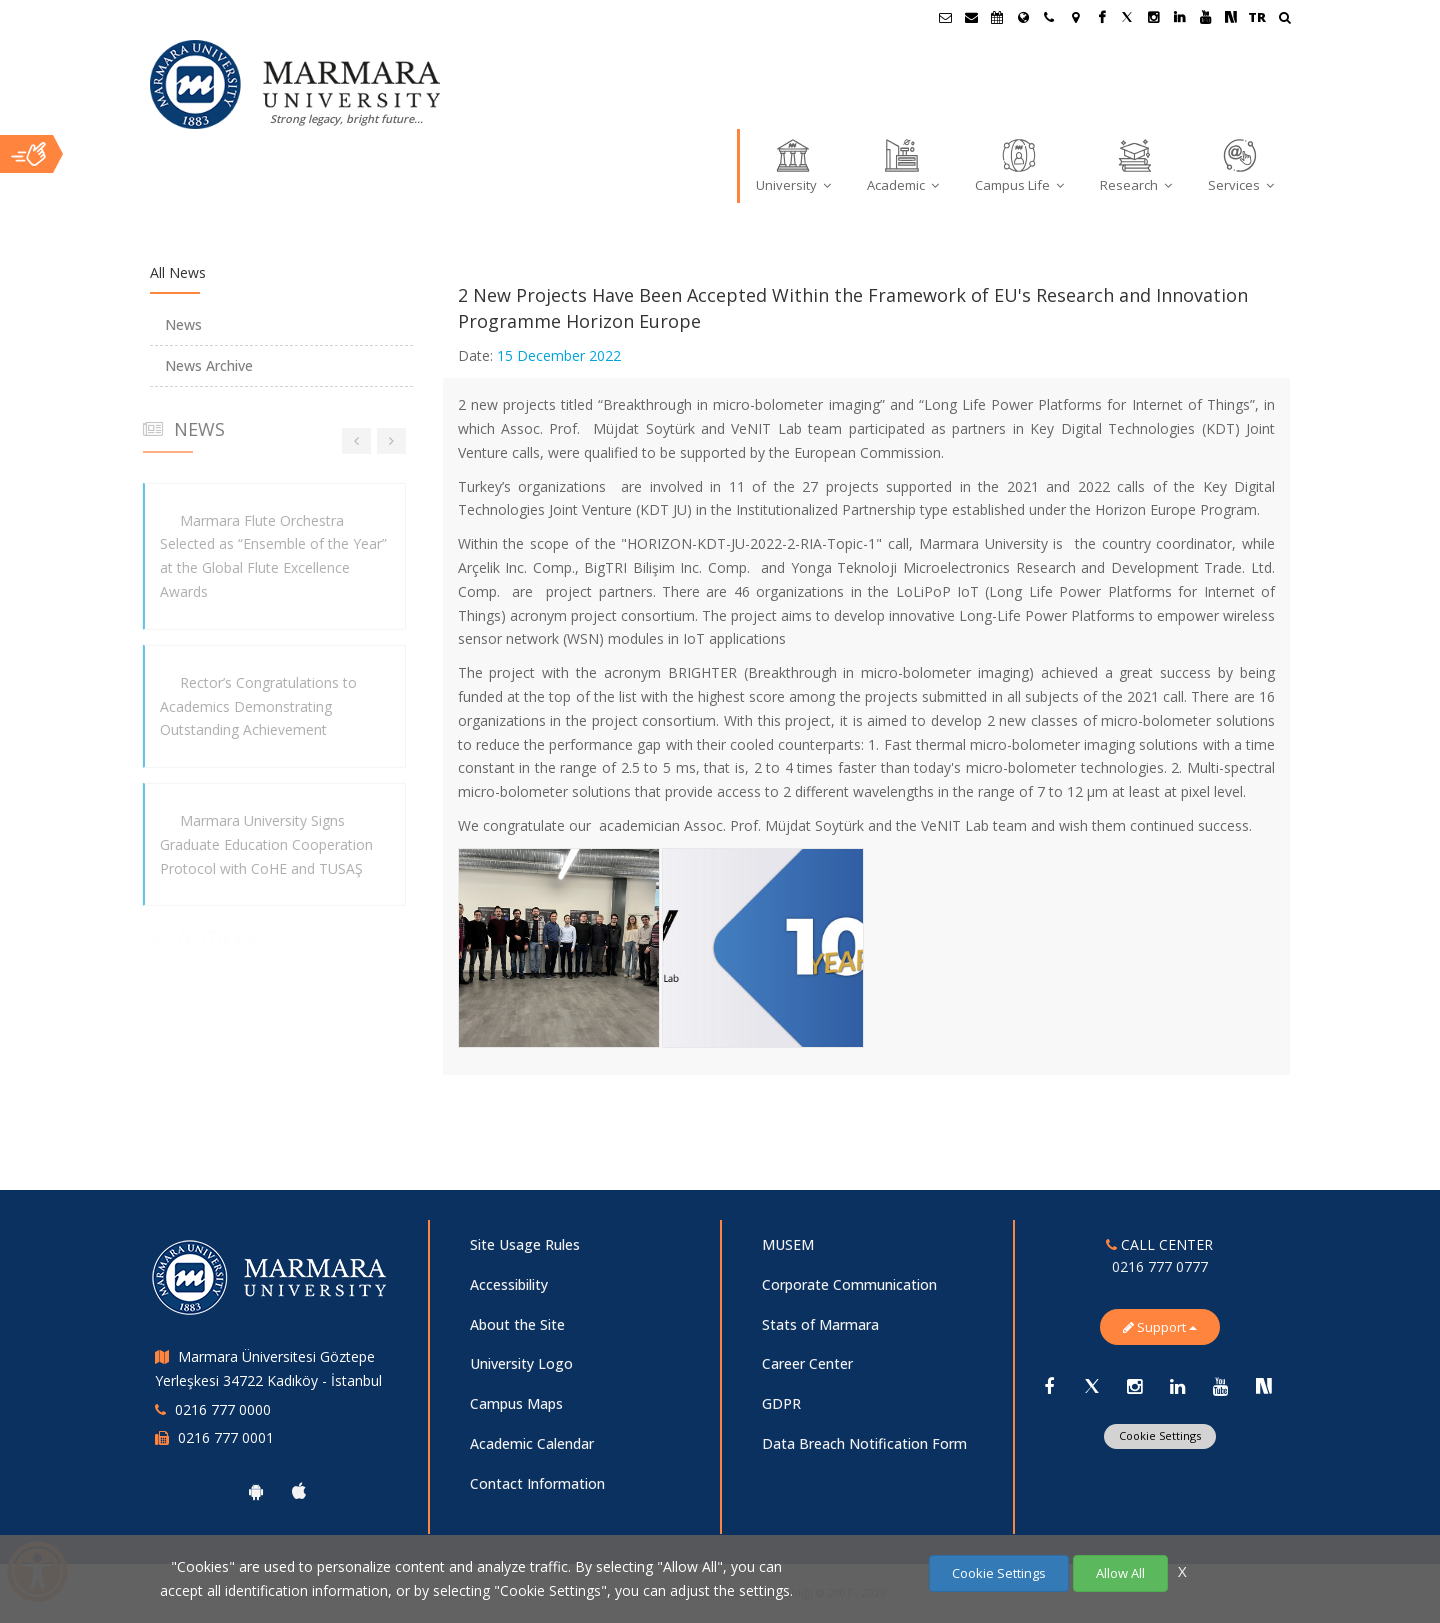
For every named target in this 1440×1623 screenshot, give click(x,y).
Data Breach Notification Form (864, 1443)
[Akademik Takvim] (997, 17)
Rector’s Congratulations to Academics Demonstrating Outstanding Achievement (251, 706)
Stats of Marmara (820, 1324)
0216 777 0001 (226, 1437)
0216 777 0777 (1160, 1266)
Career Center (807, 1363)
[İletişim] (1049, 17)
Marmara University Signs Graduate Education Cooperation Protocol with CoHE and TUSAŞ (259, 844)
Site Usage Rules (525, 1244)
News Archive (209, 365)
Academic (903, 165)
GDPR (781, 1403)
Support (1160, 1327)
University (793, 165)
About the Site (517, 1324)
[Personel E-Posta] (971, 17)
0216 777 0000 (223, 1409)
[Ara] (1284, 19)
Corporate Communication (849, 1284)
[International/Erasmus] (1023, 17)
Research (1136, 165)
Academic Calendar (532, 1443)
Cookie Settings (1160, 1435)
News (183, 324)
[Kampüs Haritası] (1075, 17)
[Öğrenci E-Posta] (945, 17)
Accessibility (509, 1284)
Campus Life (1019, 165)
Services (1241, 165)
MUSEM (788, 1244)
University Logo (521, 1363)
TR (1257, 17)
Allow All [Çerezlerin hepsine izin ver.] (1120, 1573)
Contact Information (537, 1483)
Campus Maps (516, 1403)
